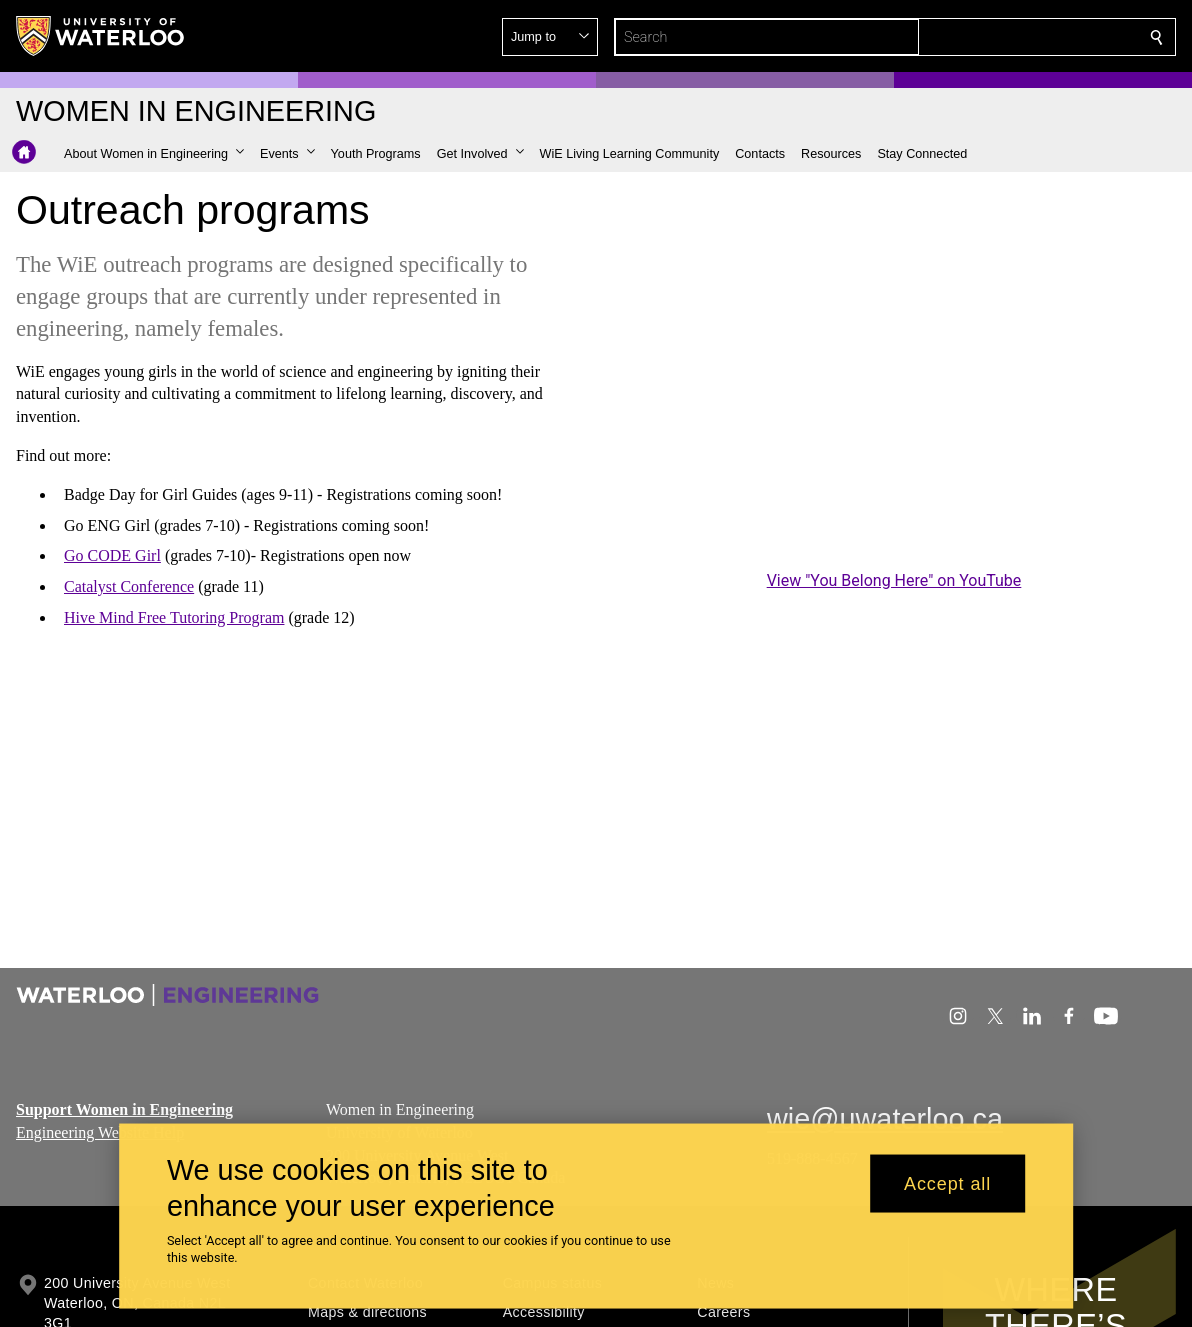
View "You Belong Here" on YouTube (894, 580)
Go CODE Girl (112, 555)
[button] (1012, 37)
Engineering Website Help (100, 1131)
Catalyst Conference (129, 586)
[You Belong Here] (894, 407)
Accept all (947, 1183)
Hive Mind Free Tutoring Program (174, 617)
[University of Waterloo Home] (101, 36)
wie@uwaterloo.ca (885, 1119)
